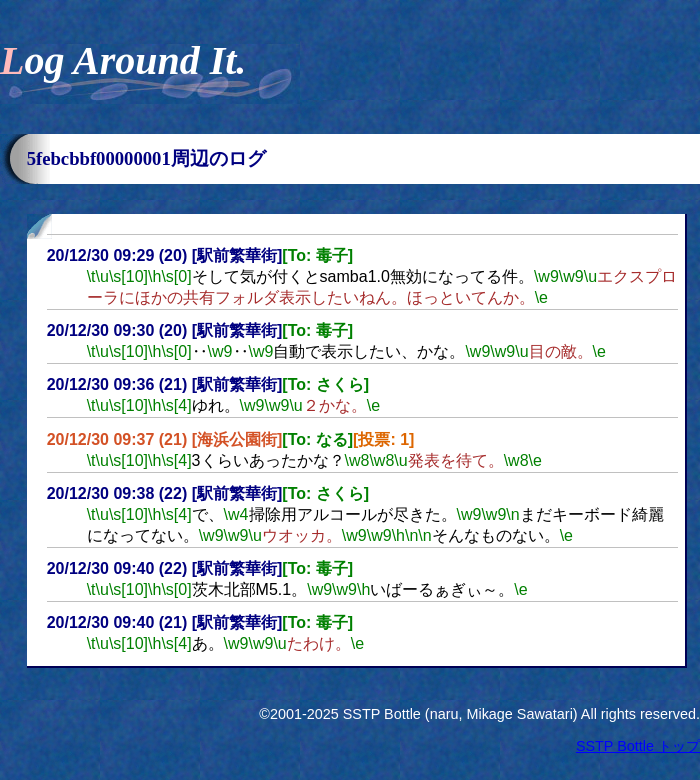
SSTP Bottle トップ (638, 746)
